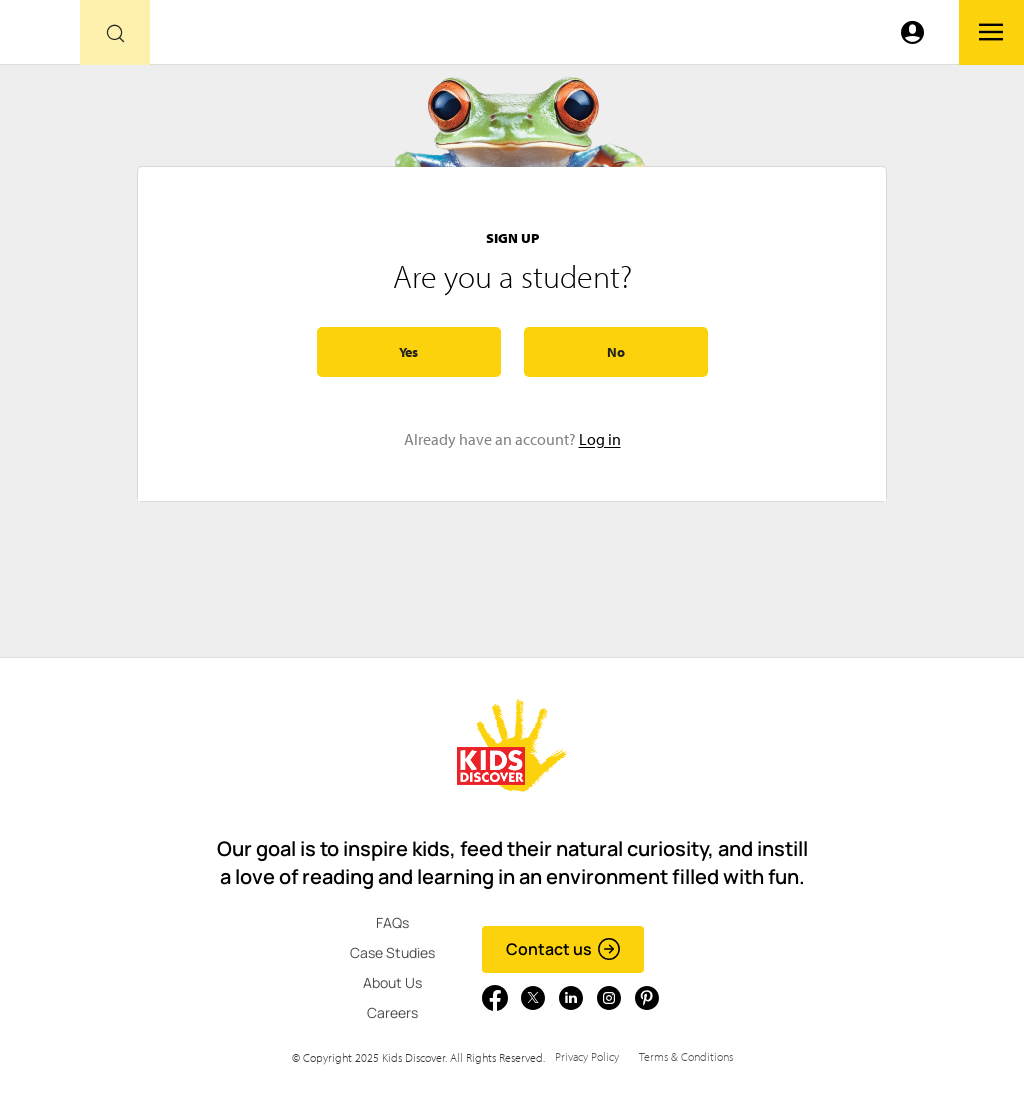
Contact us (563, 949)
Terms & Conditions (686, 1056)
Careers (392, 1012)
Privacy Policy (587, 1056)
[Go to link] (40, 37)
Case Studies (392, 952)
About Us (392, 982)
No (616, 352)
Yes (408, 352)
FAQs (392, 922)
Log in (600, 439)
